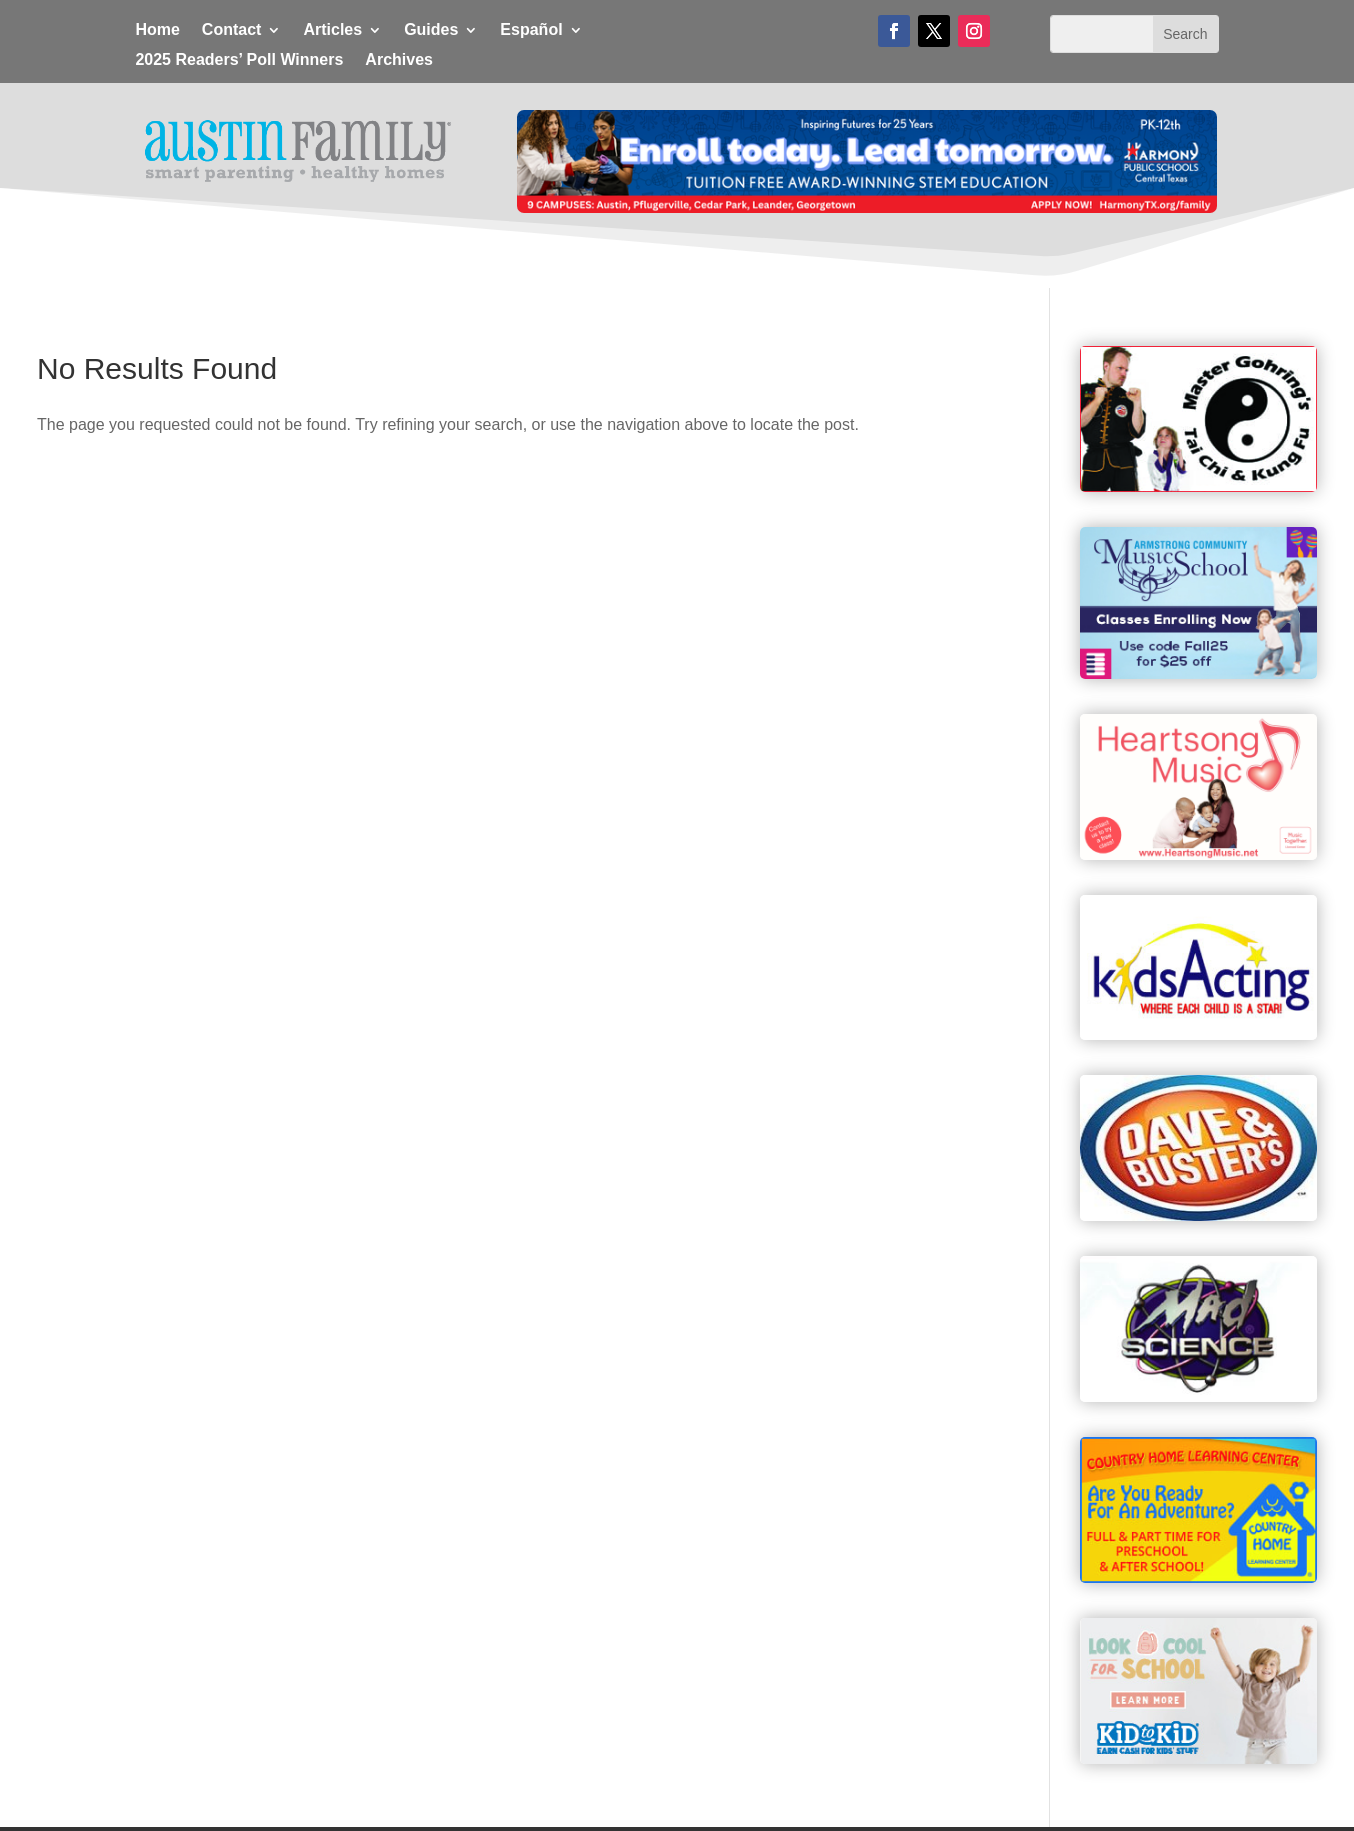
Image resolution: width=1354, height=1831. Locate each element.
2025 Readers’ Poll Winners (239, 60)
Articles (332, 30)
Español (531, 30)
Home (157, 30)
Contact (232, 30)
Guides (431, 30)
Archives (399, 60)
